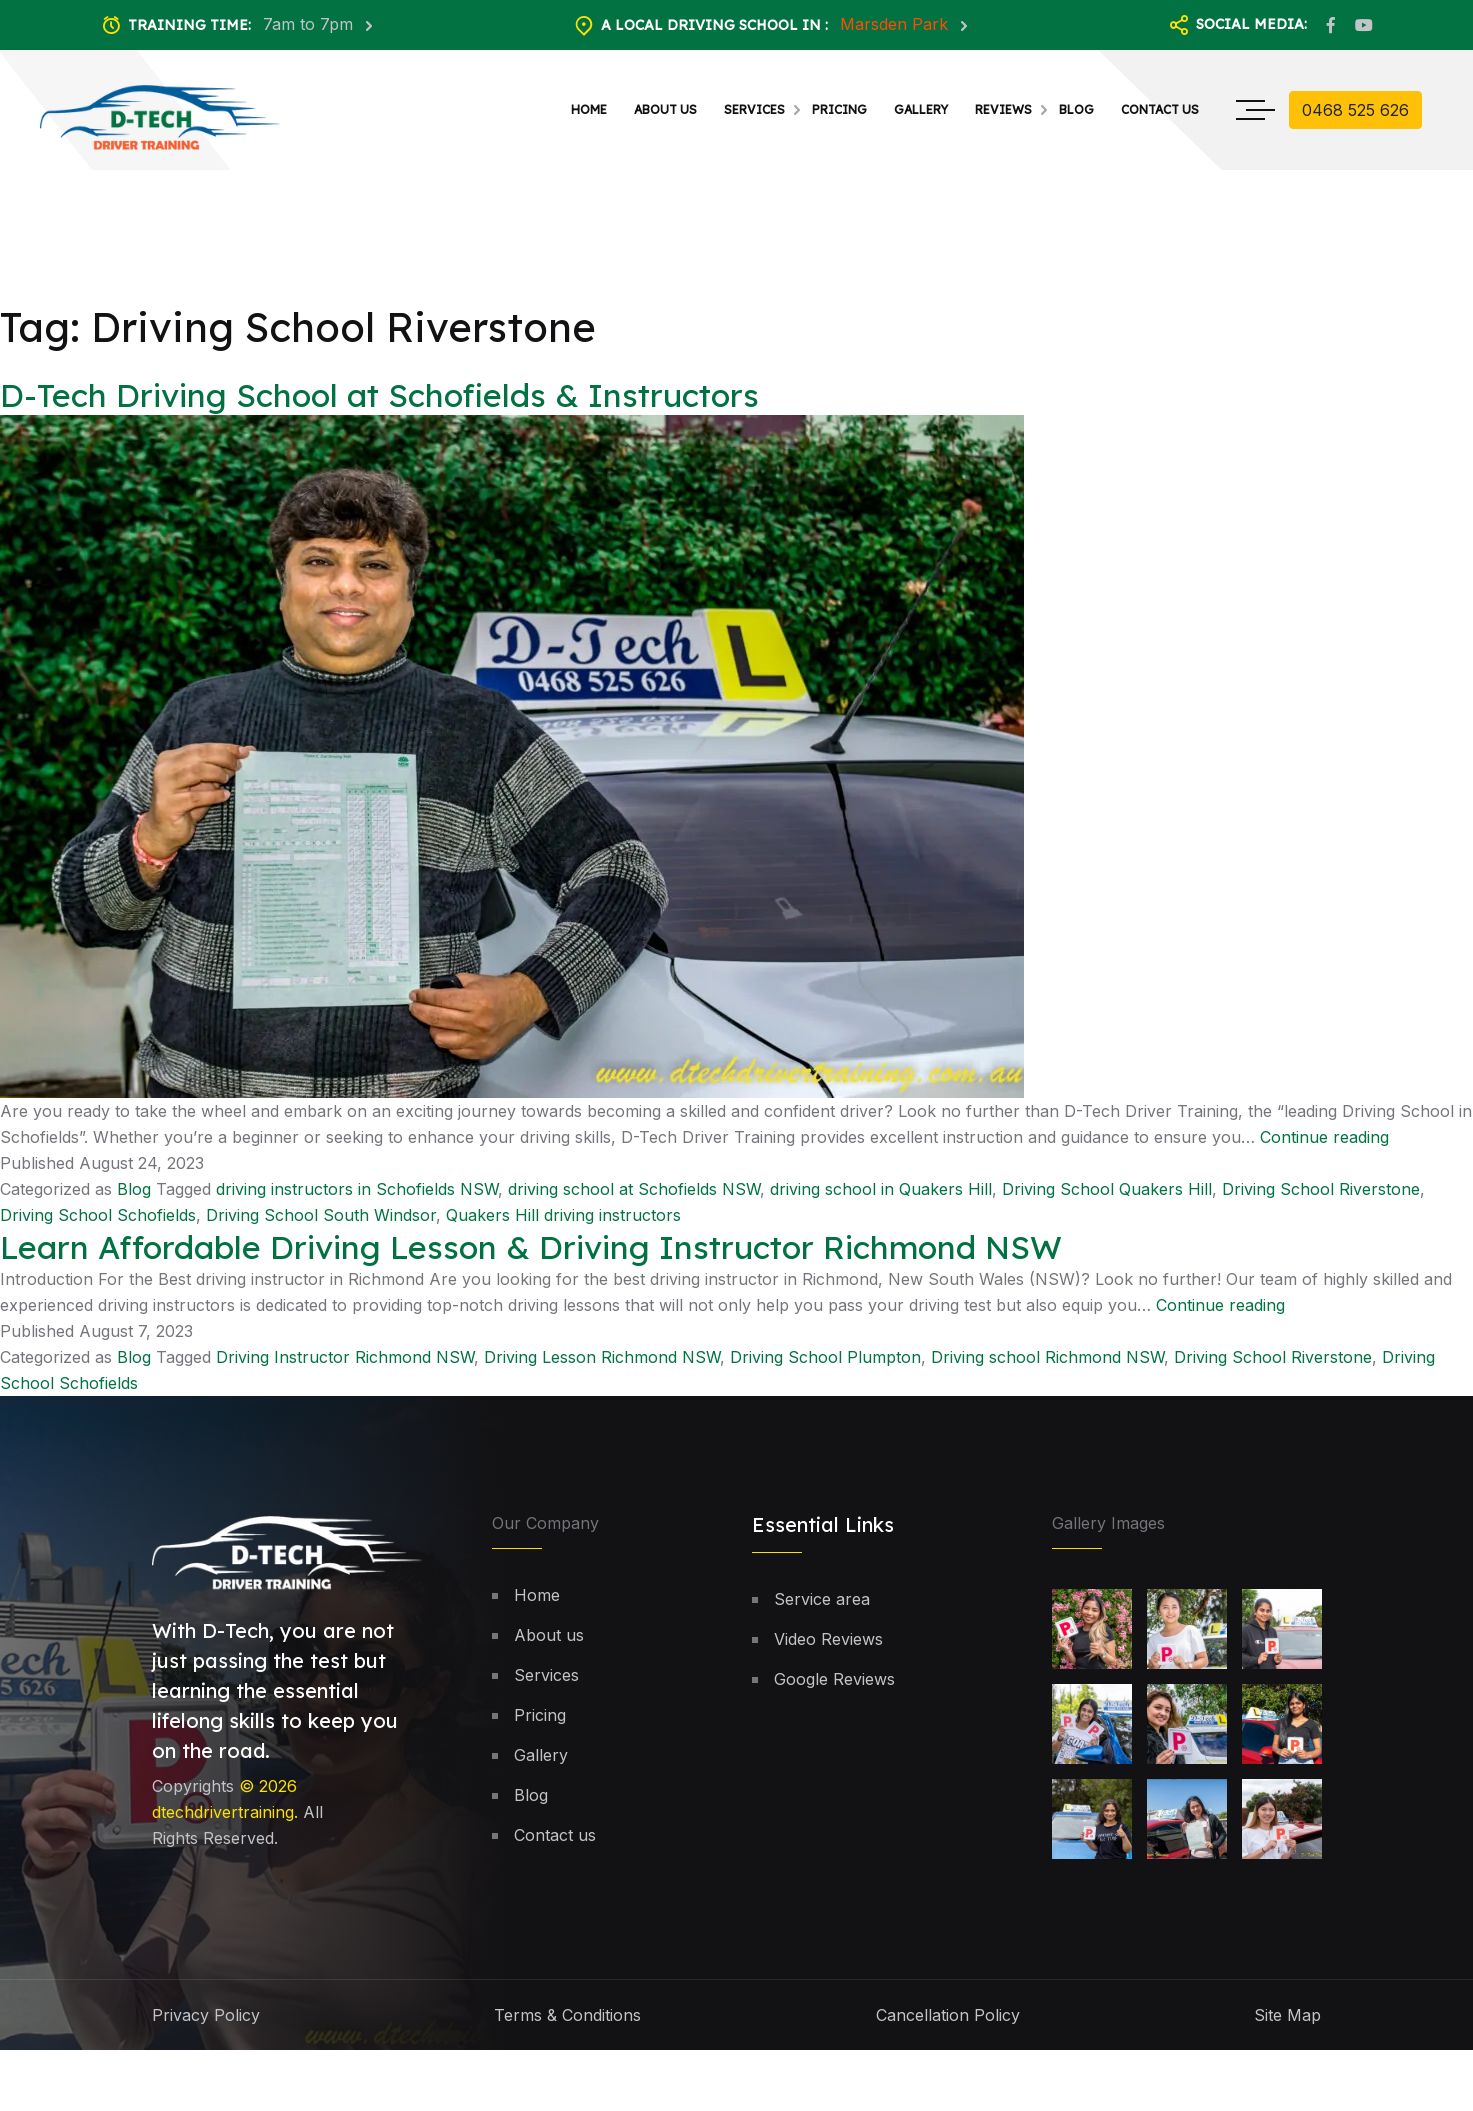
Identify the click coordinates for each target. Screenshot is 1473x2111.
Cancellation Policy (948, 2025)
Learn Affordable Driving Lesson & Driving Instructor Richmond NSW (531, 1256)
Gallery (921, 109)
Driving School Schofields (98, 1224)
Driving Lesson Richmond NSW (602, 1367)
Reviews (1003, 109)
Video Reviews (828, 1649)
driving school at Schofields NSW (634, 1198)
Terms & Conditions (567, 2025)
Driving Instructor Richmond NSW (345, 1367)
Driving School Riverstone (1321, 1198)
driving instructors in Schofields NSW (357, 1198)
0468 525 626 (1355, 110)
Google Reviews (834, 1689)
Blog (1076, 109)
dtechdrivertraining (223, 1821)
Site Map (1287, 2025)
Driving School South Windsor (321, 1224)
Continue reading (1324, 1146)
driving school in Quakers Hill (881, 1198)
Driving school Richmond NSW (1047, 1367)
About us (665, 109)
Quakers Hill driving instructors (563, 1224)
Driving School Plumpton (825, 1367)
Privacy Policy (206, 2025)
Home (589, 109)
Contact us (1160, 109)
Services (754, 109)
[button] (1407, 1998)
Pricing (839, 109)
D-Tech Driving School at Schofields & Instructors (379, 405)
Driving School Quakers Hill (1107, 1198)
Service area (822, 1609)
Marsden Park (896, 24)
